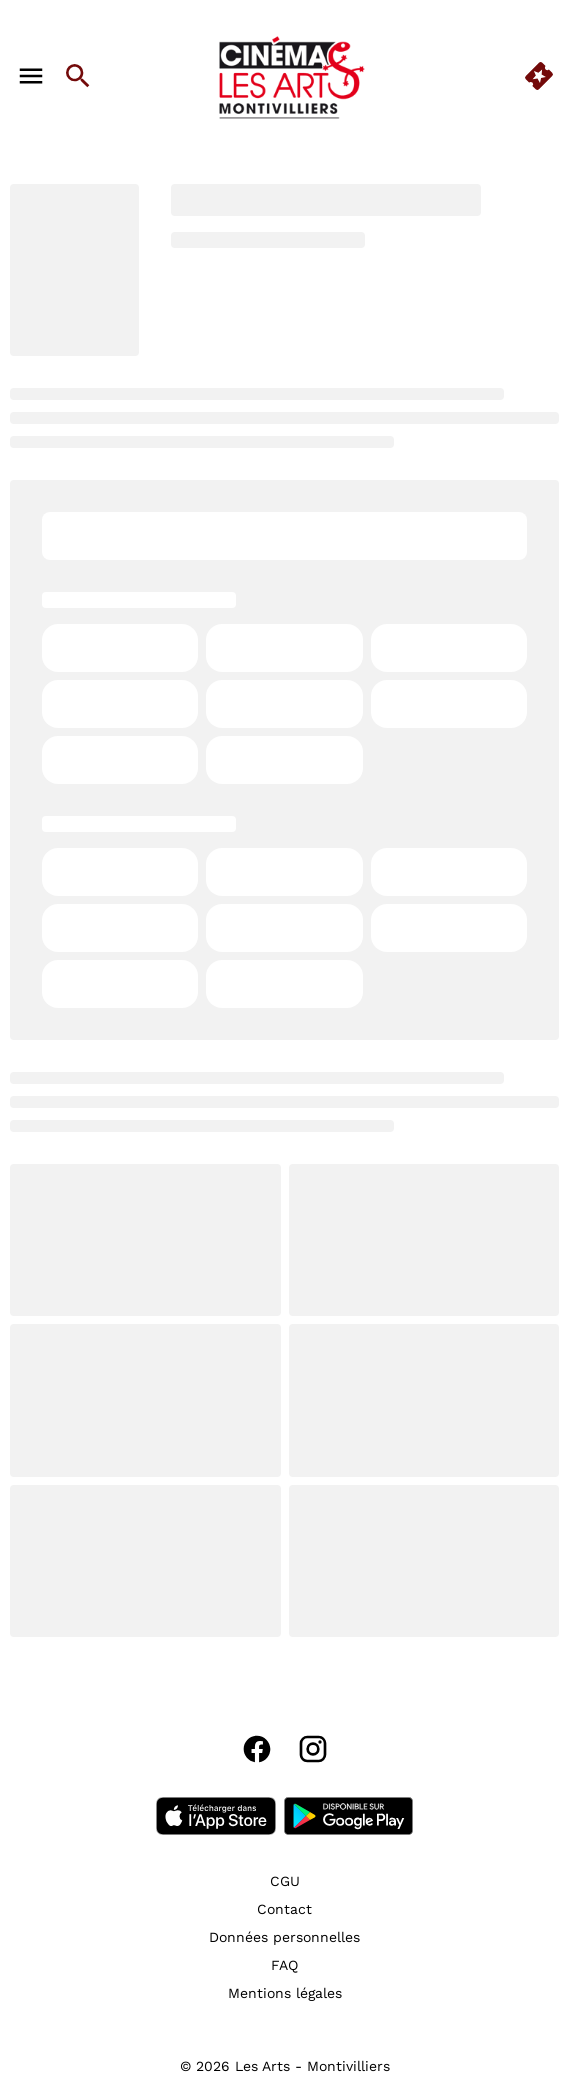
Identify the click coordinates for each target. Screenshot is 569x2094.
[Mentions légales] (285, 1993)
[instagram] (313, 1749)
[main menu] (31, 76)
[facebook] (257, 1749)
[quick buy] (539, 76)
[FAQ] (284, 1965)
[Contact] (284, 1909)
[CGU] (285, 1881)
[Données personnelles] (284, 1937)
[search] (78, 76)
